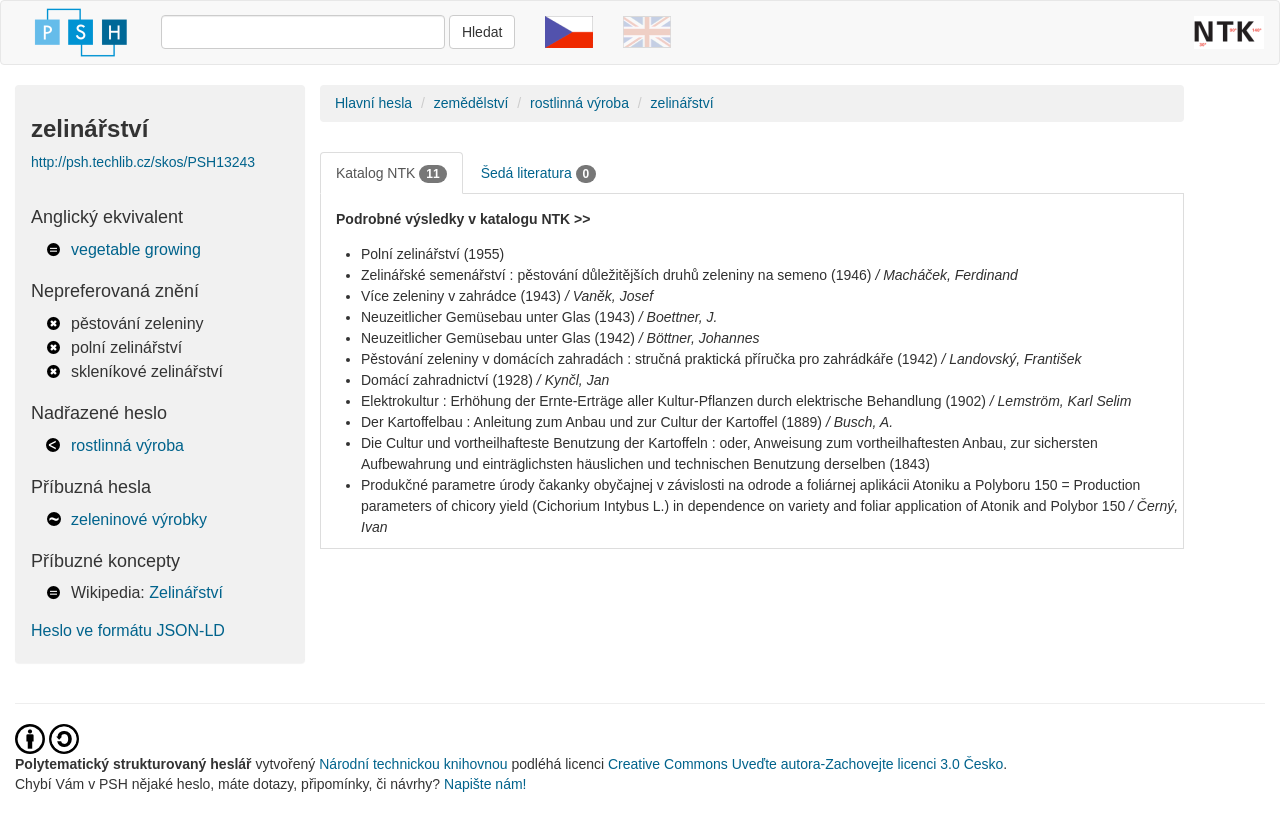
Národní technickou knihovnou (413, 764)
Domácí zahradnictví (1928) (447, 380)
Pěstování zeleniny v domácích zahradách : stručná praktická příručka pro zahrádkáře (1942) (649, 359)
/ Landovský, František (1012, 359)
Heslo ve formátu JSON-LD (128, 630)
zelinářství (682, 103)
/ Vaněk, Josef (609, 296)
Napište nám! (485, 784)
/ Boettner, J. (678, 317)
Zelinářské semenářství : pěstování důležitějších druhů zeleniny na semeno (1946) (616, 275)
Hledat (482, 32)
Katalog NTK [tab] (391, 174)
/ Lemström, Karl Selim (1061, 401)
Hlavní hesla (373, 103)
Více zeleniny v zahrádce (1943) (461, 296)
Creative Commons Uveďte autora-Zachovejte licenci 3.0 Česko (805, 764)
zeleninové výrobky (139, 519)
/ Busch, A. (859, 422)
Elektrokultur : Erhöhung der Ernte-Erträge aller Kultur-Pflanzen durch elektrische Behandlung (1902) (673, 401)
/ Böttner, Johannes (699, 338)
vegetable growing (136, 249)
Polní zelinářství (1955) (432, 254)
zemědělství (471, 103)
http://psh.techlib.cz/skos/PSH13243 (143, 162)
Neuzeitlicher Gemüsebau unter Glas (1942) (498, 338)
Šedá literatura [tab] (539, 174)
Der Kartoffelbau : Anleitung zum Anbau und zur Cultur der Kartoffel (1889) (591, 422)
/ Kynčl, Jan (573, 380)
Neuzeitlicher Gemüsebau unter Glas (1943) (498, 317)
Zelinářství (186, 592)
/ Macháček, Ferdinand (946, 275)
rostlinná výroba (127, 445)
